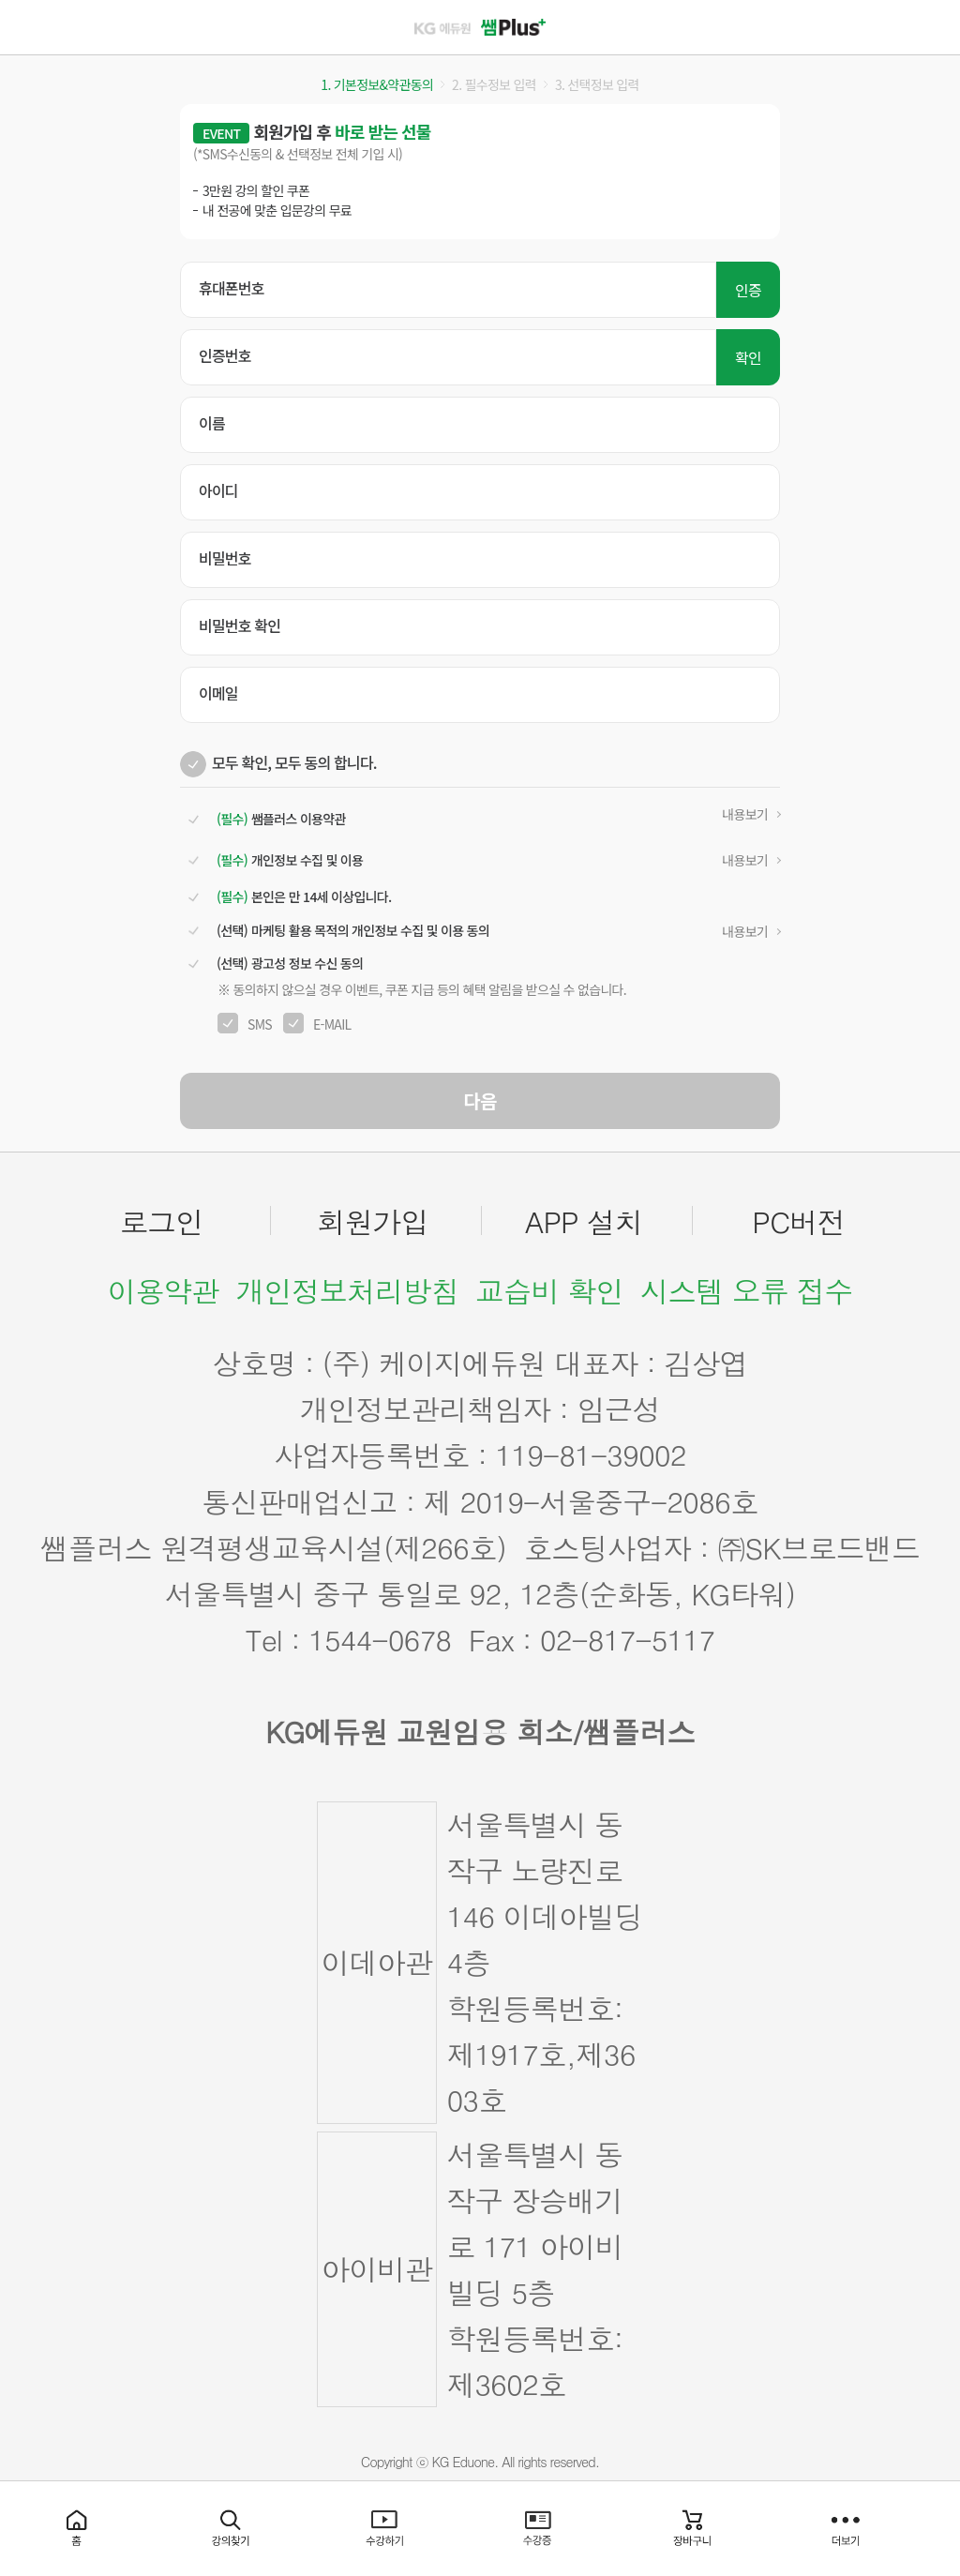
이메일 (218, 692)
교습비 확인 (549, 1290)
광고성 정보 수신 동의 (287, 963)
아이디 (218, 490)
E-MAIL (332, 1024)
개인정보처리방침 (346, 1290)
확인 (748, 357)
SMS (260, 1024)
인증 (748, 290)
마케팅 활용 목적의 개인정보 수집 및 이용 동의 (350, 931)
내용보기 (745, 814)
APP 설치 (584, 1221)
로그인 (161, 1221)
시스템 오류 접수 (746, 1290)
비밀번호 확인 (239, 625)
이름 (212, 422)
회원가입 (372, 1221)
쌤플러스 (480, 27)
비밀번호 (225, 557)
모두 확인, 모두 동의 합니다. (294, 762)
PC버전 (798, 1221)
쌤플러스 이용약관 (279, 819)
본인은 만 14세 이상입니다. (301, 897)
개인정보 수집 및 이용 (287, 860)
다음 (480, 1100)
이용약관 (163, 1290)
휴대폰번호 (231, 287)
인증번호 (225, 355)
